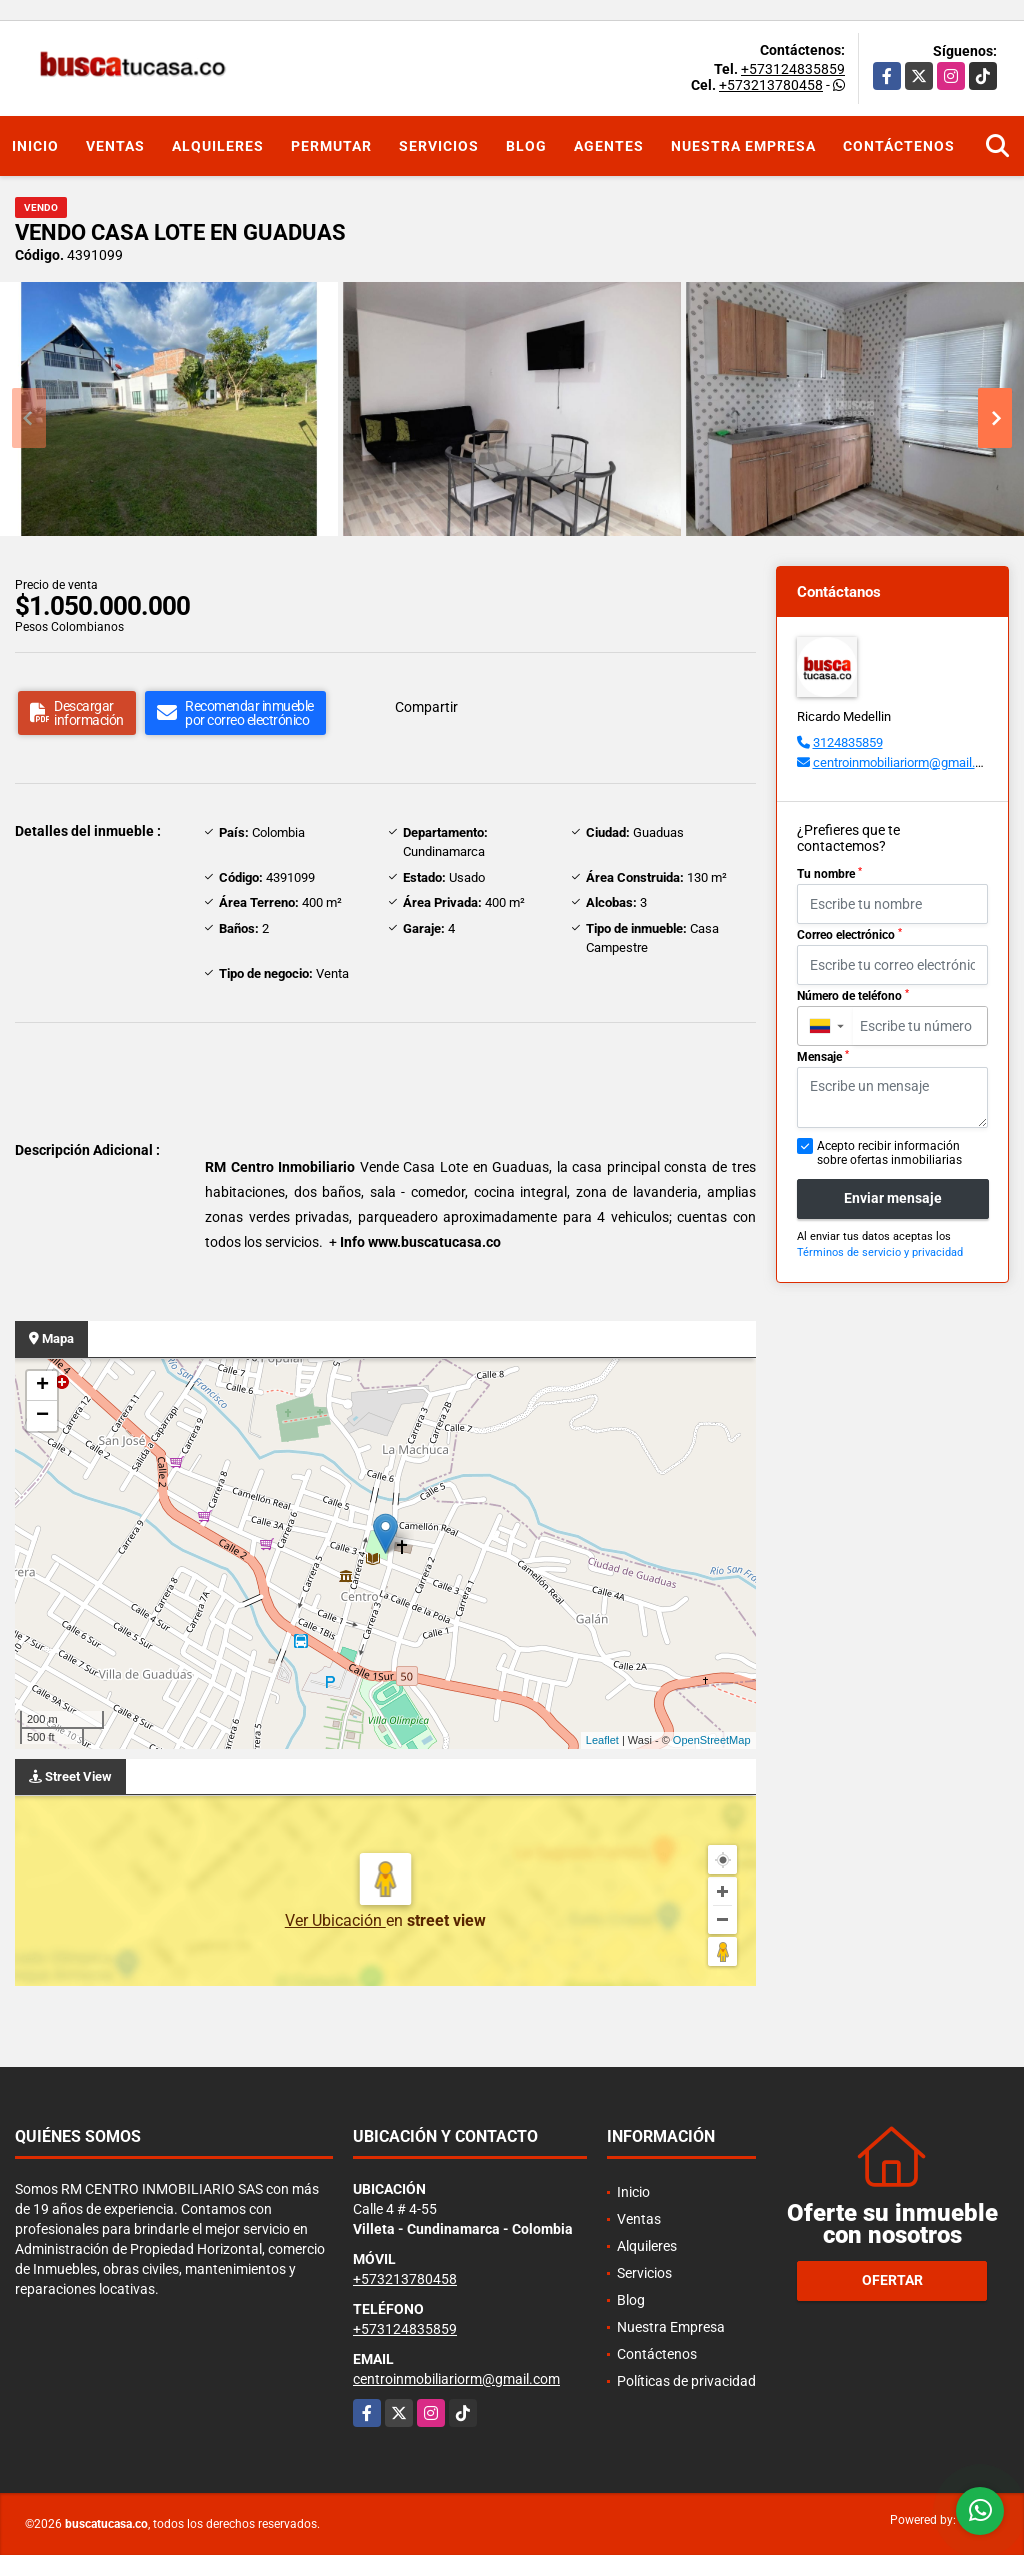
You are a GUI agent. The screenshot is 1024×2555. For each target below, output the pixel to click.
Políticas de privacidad (686, 2381)
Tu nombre (829, 874)
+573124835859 (793, 69)
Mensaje (823, 1057)
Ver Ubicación (335, 1920)
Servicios (439, 146)
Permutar (331, 146)
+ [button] (42, 1386)
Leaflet (602, 1740)
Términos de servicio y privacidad (880, 1252)
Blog (526, 146)
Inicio (35, 146)
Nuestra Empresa (743, 146)
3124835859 (848, 742)
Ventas (115, 146)
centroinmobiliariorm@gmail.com (906, 762)
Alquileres (218, 146)
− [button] (42, 1416)
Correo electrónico (849, 935)
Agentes (609, 146)
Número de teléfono (853, 996)
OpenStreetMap (712, 1740)
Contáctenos (899, 146)
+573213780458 (771, 85)
